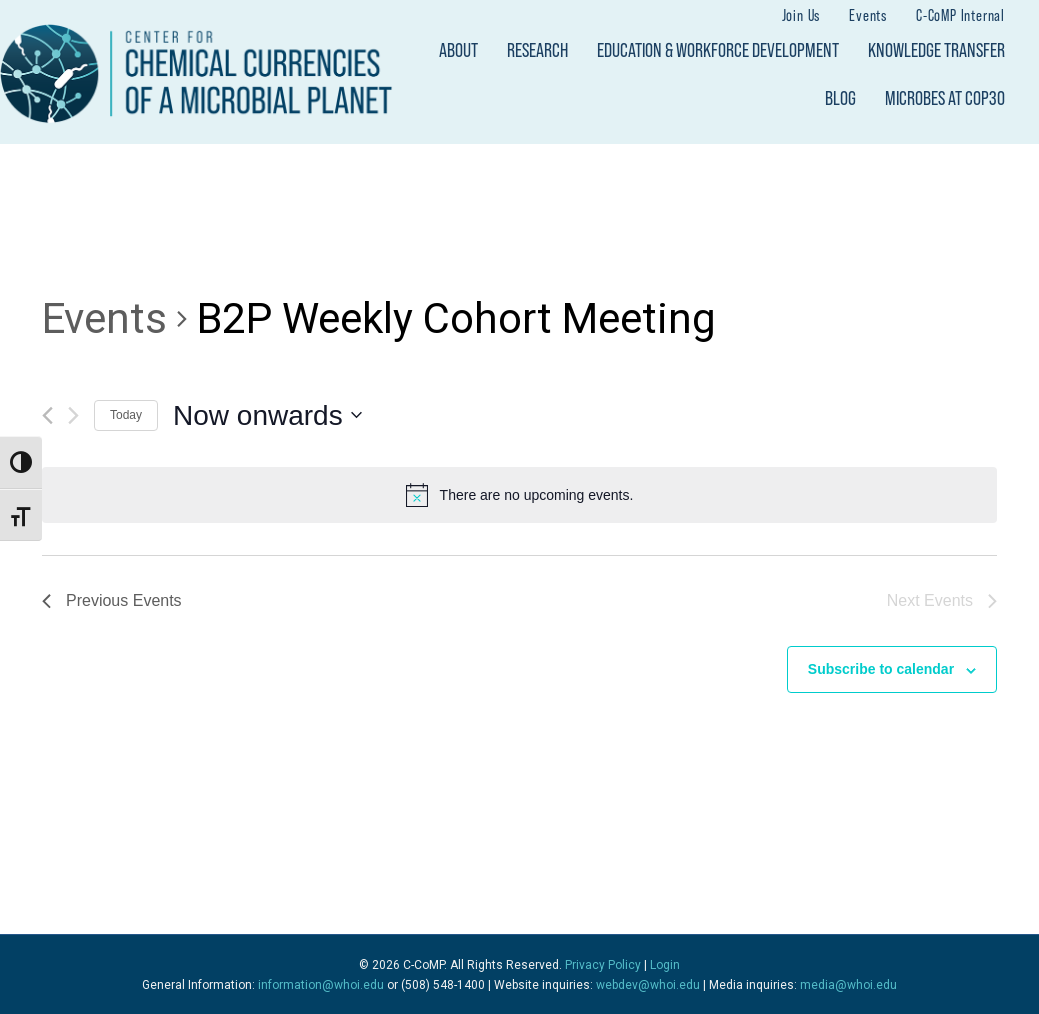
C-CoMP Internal (960, 15)
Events (868, 15)
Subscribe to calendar (881, 669)
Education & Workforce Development (718, 50)
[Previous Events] (47, 415)
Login (665, 965)
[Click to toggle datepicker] (267, 416)
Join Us (801, 15)
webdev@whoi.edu (648, 985)
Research (537, 50)
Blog (840, 98)
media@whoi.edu (848, 985)
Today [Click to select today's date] (126, 415)
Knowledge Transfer (936, 50)
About (458, 50)
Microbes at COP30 (945, 98)
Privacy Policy (603, 965)
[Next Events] (73, 415)
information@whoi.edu (321, 985)
